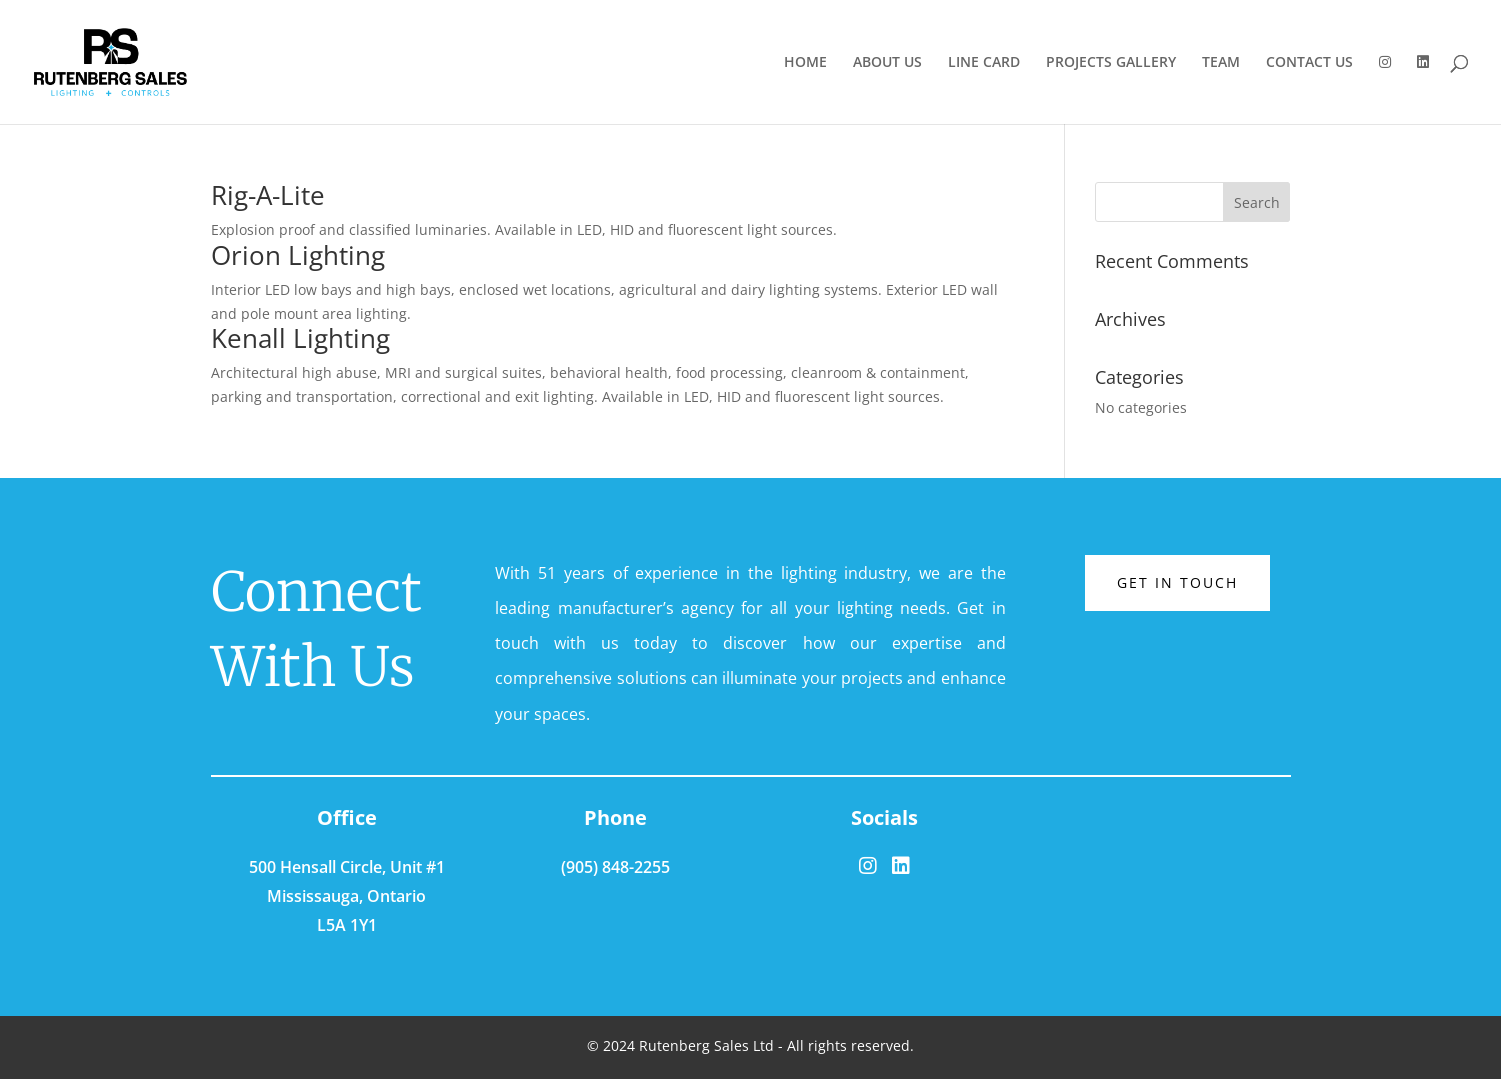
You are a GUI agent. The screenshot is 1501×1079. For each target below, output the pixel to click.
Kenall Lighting (300, 338)
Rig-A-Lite (268, 195)
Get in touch (1177, 582)
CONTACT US (1309, 63)
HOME (805, 63)
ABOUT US (887, 63)
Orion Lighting (298, 255)
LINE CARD (984, 63)
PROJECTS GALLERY (1111, 63)
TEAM (1221, 63)
